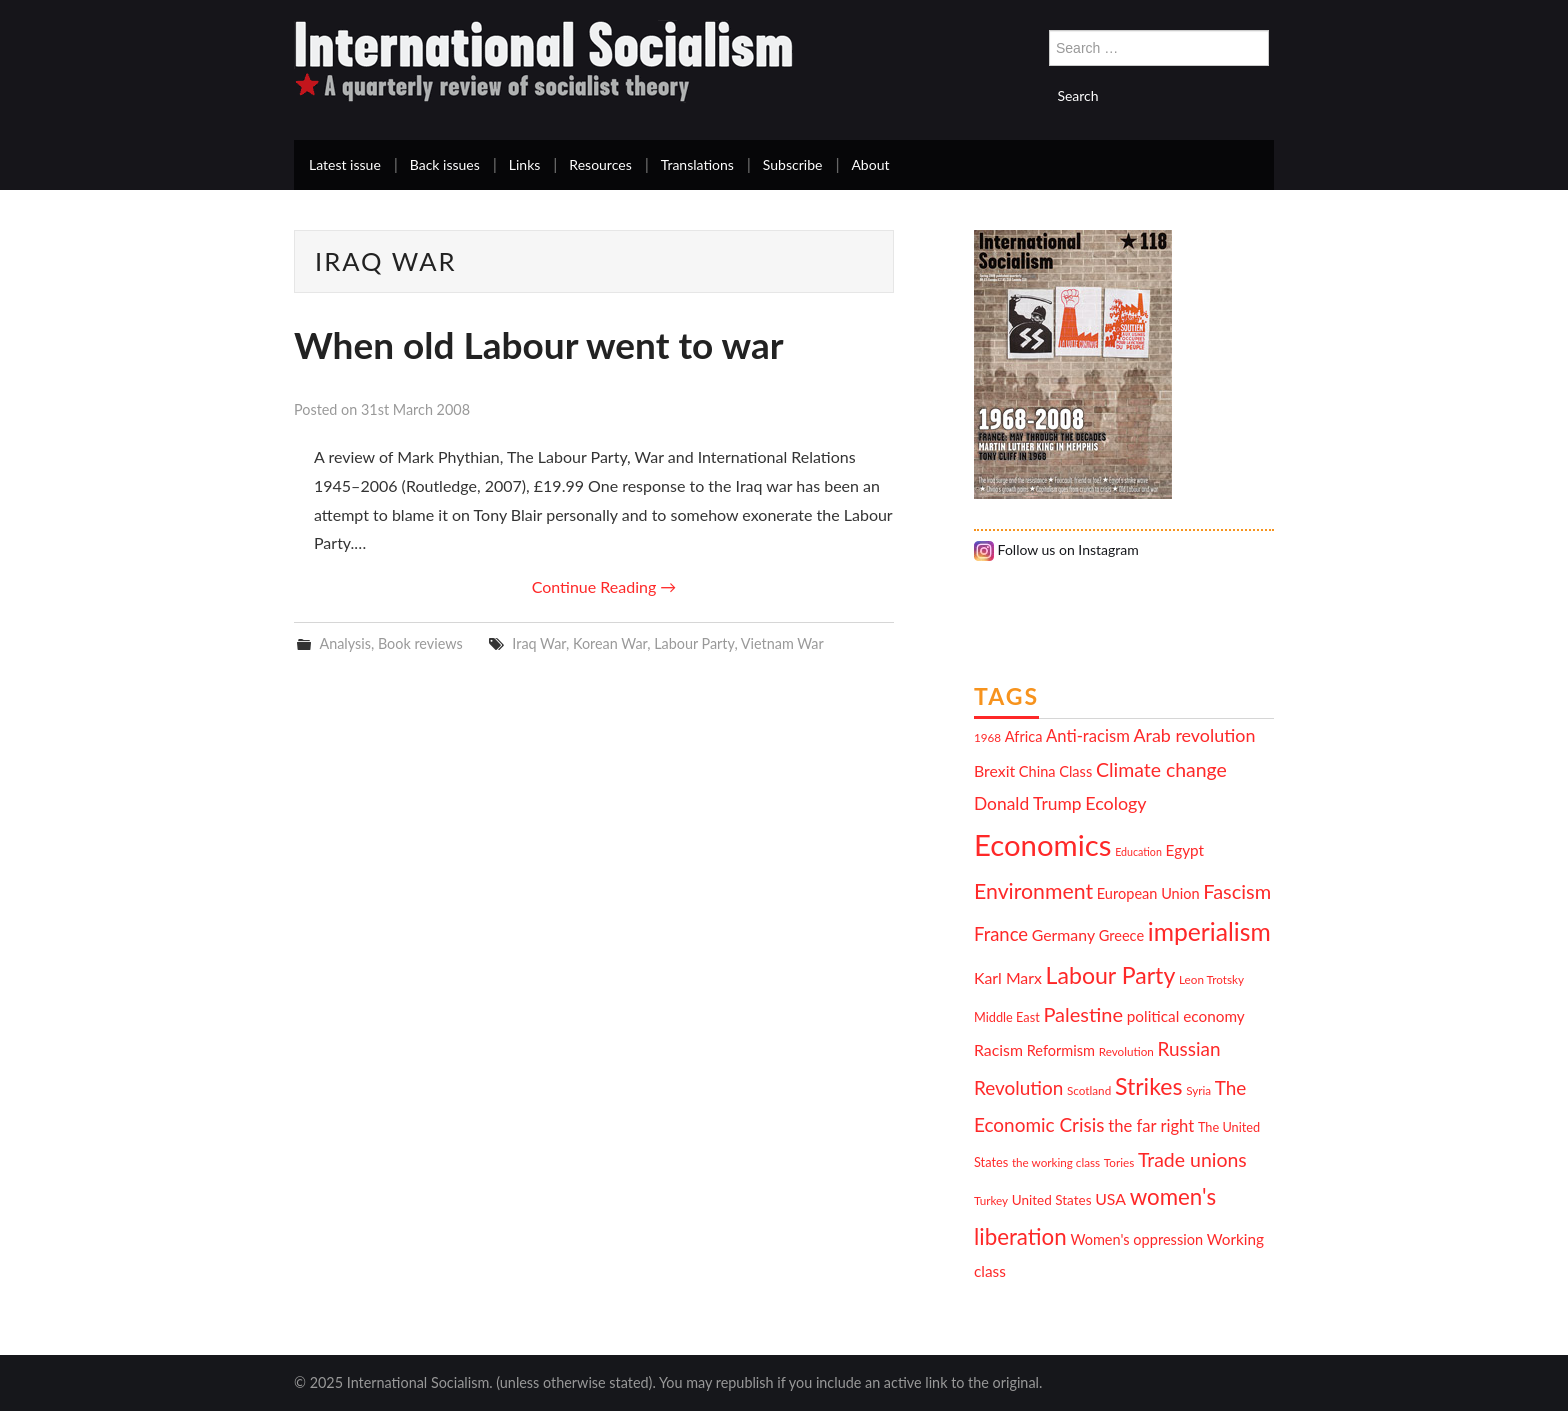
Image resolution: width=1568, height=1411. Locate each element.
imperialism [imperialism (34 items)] (1209, 931)
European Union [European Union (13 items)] (1148, 893)
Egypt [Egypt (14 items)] (1185, 850)
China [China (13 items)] (1037, 771)
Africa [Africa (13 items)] (1024, 736)
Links (525, 164)
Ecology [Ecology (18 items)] (1115, 803)
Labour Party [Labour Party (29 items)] (1111, 975)
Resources (600, 164)
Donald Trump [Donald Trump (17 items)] (1028, 803)
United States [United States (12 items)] (1052, 1200)
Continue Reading (604, 586)
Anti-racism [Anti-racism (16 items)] (1088, 736)
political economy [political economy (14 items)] (1186, 1016)
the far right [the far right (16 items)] (1151, 1126)
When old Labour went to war (539, 344)
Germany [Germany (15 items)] (1063, 934)
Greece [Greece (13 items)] (1121, 935)
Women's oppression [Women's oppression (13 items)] (1136, 1239)
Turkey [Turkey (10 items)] (991, 1200)
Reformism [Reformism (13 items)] (1061, 1050)
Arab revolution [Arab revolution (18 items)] (1194, 735)
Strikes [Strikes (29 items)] (1149, 1086)
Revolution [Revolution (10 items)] (1126, 1051)
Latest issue (345, 164)
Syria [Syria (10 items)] (1198, 1090)
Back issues (445, 164)
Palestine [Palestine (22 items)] (1083, 1014)
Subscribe (793, 164)
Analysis (345, 643)
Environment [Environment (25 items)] (1033, 891)
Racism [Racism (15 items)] (998, 1049)
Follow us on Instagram (1056, 549)
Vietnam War (782, 643)
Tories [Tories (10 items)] (1119, 1162)
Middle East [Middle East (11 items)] (1007, 1017)
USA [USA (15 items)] (1110, 1198)
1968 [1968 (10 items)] (987, 737)
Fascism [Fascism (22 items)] (1237, 891)
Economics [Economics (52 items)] (1042, 844)
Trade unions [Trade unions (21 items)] (1192, 1159)
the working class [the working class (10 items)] (1056, 1162)
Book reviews (420, 643)
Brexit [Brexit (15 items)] (994, 770)
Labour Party (694, 643)
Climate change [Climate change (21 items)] (1161, 769)
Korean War (610, 643)
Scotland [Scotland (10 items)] (1089, 1090)
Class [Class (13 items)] (1075, 771)
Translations (697, 164)
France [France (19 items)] (1001, 934)
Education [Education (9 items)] (1138, 851)
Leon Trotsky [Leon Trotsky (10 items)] (1211, 979)
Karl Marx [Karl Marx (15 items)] (1008, 977)
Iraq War (539, 643)
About (870, 164)
